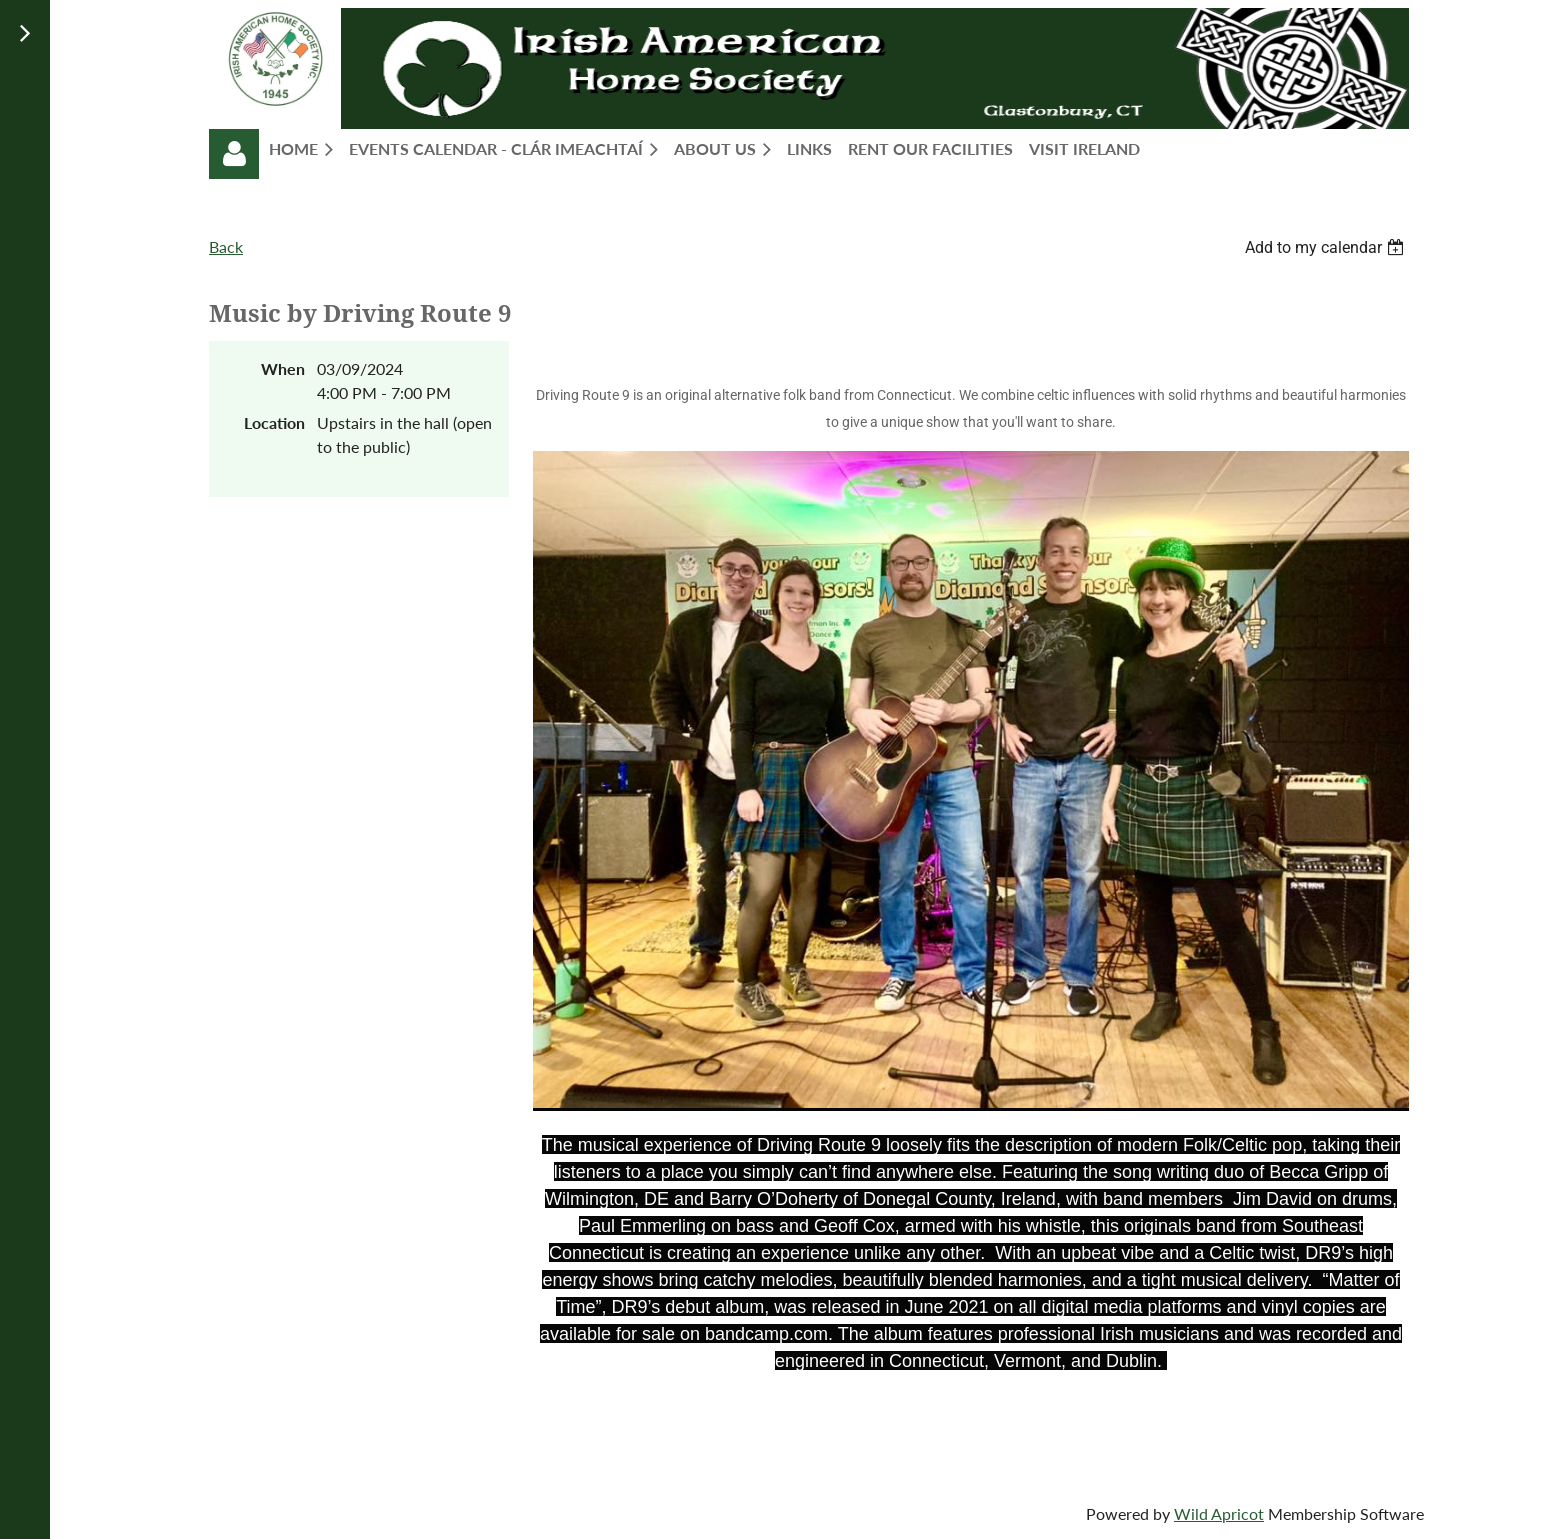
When (283, 368)
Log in (234, 154)
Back (226, 246)
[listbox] (1327, 247)
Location (274, 422)
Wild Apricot (1219, 1513)
